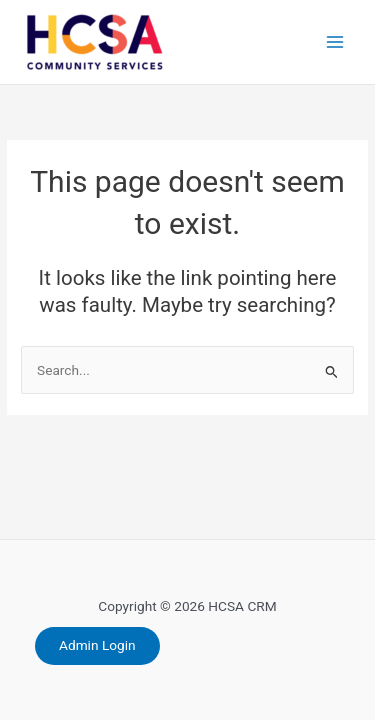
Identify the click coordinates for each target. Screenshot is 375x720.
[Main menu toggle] (335, 42)
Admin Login (97, 645)
